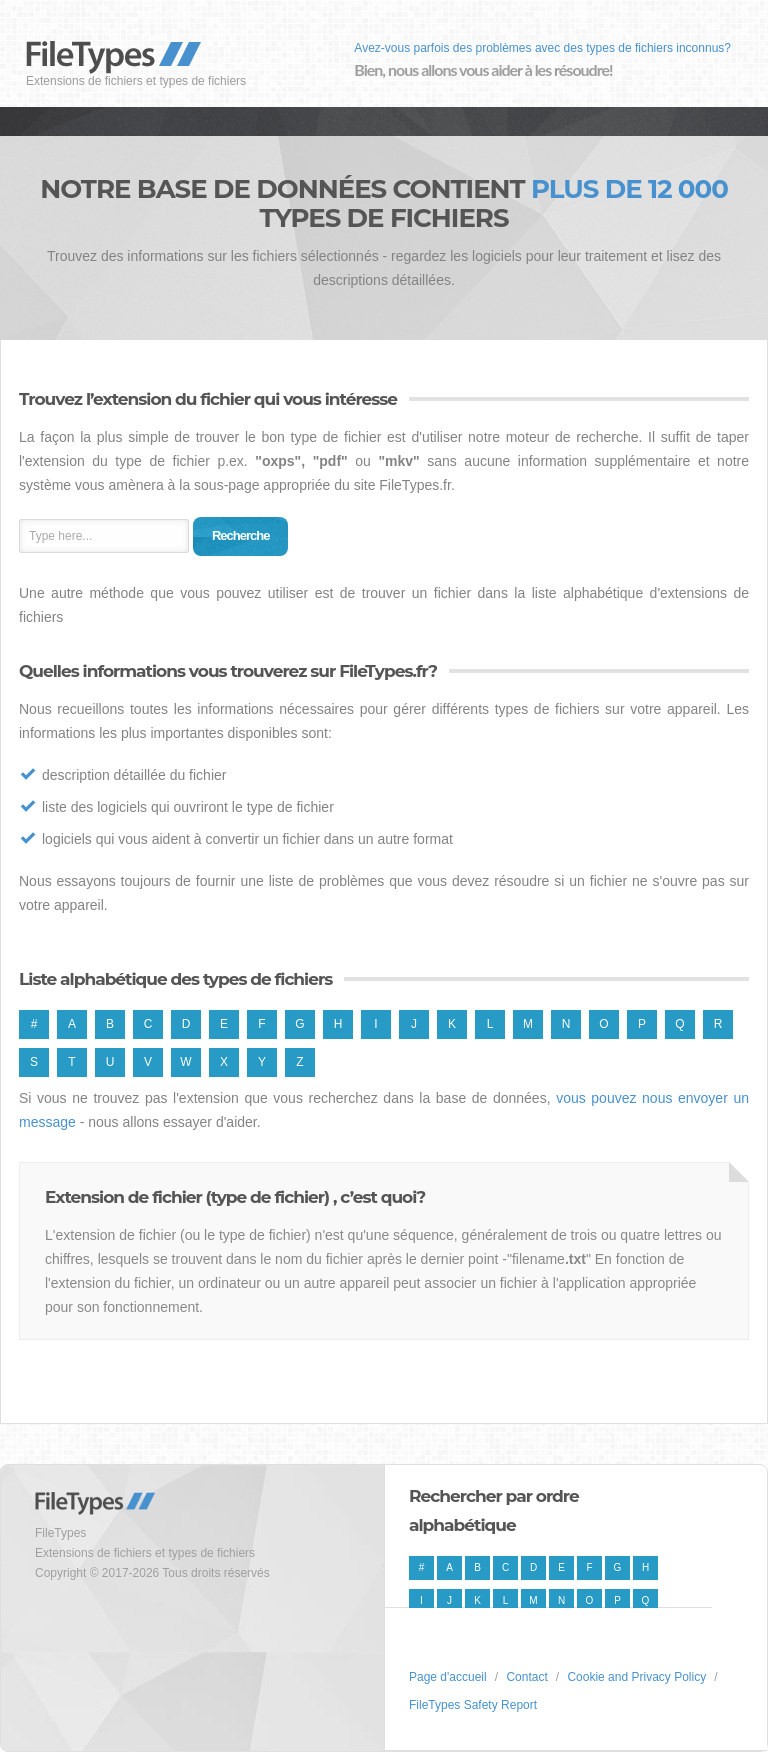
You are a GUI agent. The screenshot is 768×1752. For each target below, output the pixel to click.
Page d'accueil (448, 1677)
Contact (526, 1677)
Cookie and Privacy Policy (636, 1677)
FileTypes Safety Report (473, 1705)
